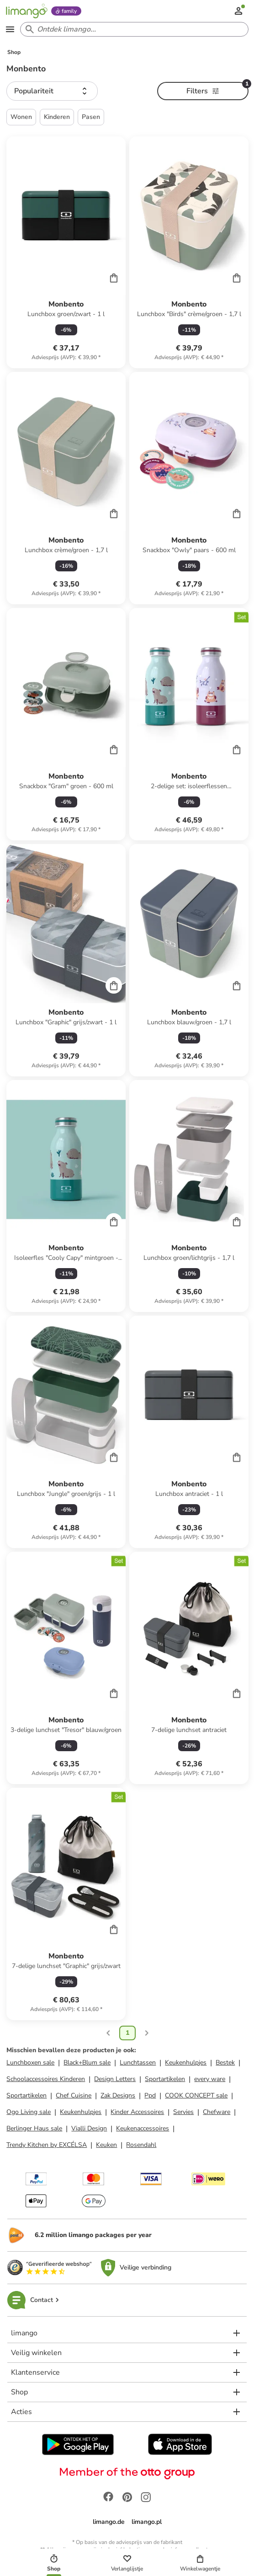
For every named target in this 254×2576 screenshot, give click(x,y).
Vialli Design (89, 2128)
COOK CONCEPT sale (196, 2095)
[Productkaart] (66, 252)
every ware (209, 2079)
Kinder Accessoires (137, 2112)
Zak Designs (118, 2095)
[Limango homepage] (26, 11)
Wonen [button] (21, 117)
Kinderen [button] (57, 117)
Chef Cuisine (73, 2095)
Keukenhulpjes (185, 2062)
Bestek (225, 2062)
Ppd (150, 2095)
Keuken (106, 2144)
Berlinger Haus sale (34, 2128)
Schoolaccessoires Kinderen (45, 2079)
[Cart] (114, 277)
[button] (52, 91)
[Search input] (132, 29)
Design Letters (115, 2079)
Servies (183, 2112)
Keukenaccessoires (142, 2128)
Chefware (216, 2112)
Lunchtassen (138, 2062)
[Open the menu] (10, 29)
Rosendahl (141, 2144)
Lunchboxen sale (30, 2062)
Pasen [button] (91, 117)
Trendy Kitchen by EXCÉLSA (46, 2144)
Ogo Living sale (28, 2112)
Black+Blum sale (87, 2062)
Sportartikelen (165, 2079)
